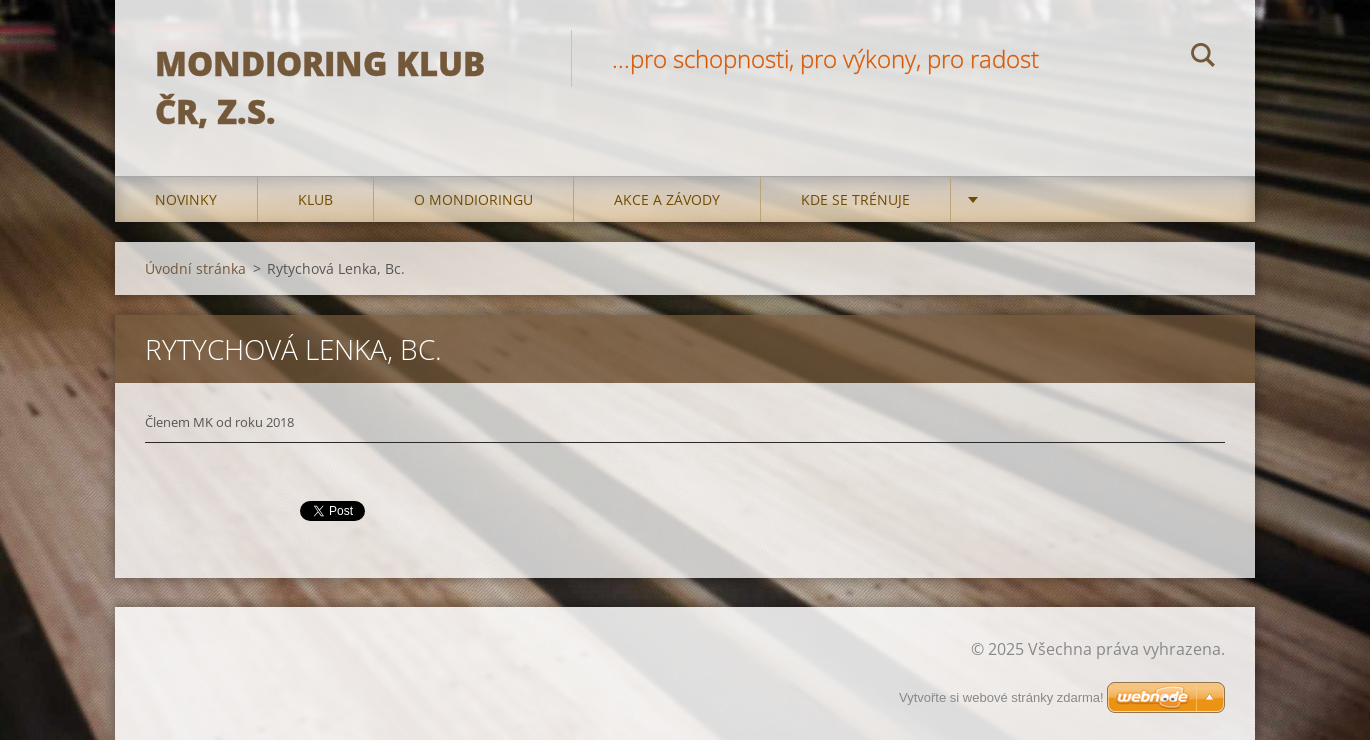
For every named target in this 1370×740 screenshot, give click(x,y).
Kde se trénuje (855, 199)
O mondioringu (473, 199)
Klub (315, 199)
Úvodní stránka (195, 268)
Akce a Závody (667, 199)
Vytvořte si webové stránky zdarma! (1001, 697)
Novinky (186, 199)
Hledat (1203, 58)
